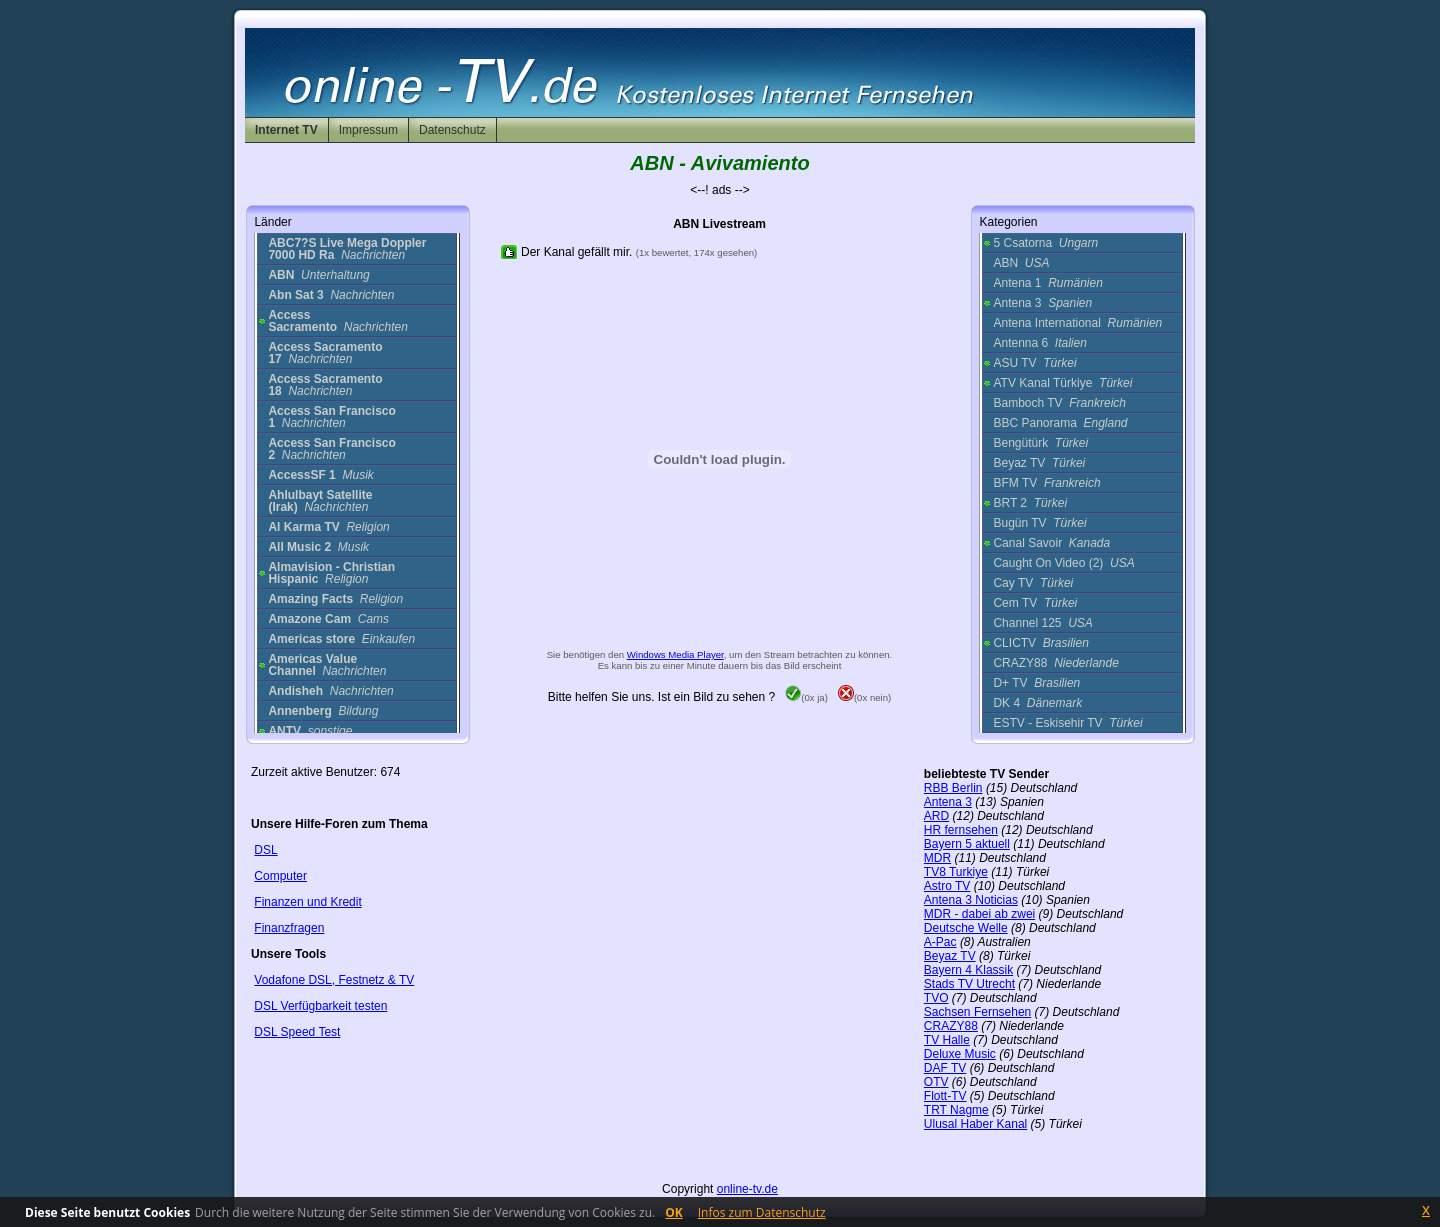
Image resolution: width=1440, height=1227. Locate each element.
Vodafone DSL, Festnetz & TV (334, 980)
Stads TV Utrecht (969, 984)
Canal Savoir (1051, 543)
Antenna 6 (1039, 343)
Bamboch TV (1059, 403)
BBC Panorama (1060, 423)
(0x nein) (864, 697)
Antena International (1077, 323)
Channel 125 (1042, 623)
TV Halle (947, 1040)
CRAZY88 (1055, 663)
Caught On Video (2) (1063, 563)
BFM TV (1046, 483)
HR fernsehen (961, 830)
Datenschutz (452, 130)
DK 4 (1037, 703)
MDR (937, 858)
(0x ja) (806, 697)
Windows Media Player (675, 654)
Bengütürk (1040, 443)
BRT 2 (1030, 503)
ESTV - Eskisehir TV (1067, 723)
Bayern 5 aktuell (967, 844)
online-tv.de (747, 1189)
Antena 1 (1047, 283)
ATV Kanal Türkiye (1062, 383)
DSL (265, 850)
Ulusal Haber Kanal (975, 1124)
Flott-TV (945, 1096)
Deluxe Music (960, 1054)
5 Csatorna (1045, 243)
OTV (936, 1082)
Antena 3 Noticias (971, 900)
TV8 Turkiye (956, 872)
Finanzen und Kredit (307, 902)
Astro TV (947, 886)
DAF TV (945, 1068)
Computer (280, 876)
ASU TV (1034, 363)
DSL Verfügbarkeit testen (320, 1006)
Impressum (368, 130)
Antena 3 (1042, 303)
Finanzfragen (289, 928)
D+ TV (1036, 683)
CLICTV (1040, 643)
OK (674, 1212)
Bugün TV (1039, 523)
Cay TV (1033, 583)
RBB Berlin (953, 788)
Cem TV (1035, 603)
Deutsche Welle (966, 928)
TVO (936, 998)
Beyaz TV (1039, 463)
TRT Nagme (956, 1110)
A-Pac (940, 942)
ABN (1021, 263)
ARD (936, 816)
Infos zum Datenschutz (762, 1212)
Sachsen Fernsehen (977, 1012)
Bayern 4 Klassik (968, 970)
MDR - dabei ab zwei (979, 914)
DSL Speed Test (297, 1032)
